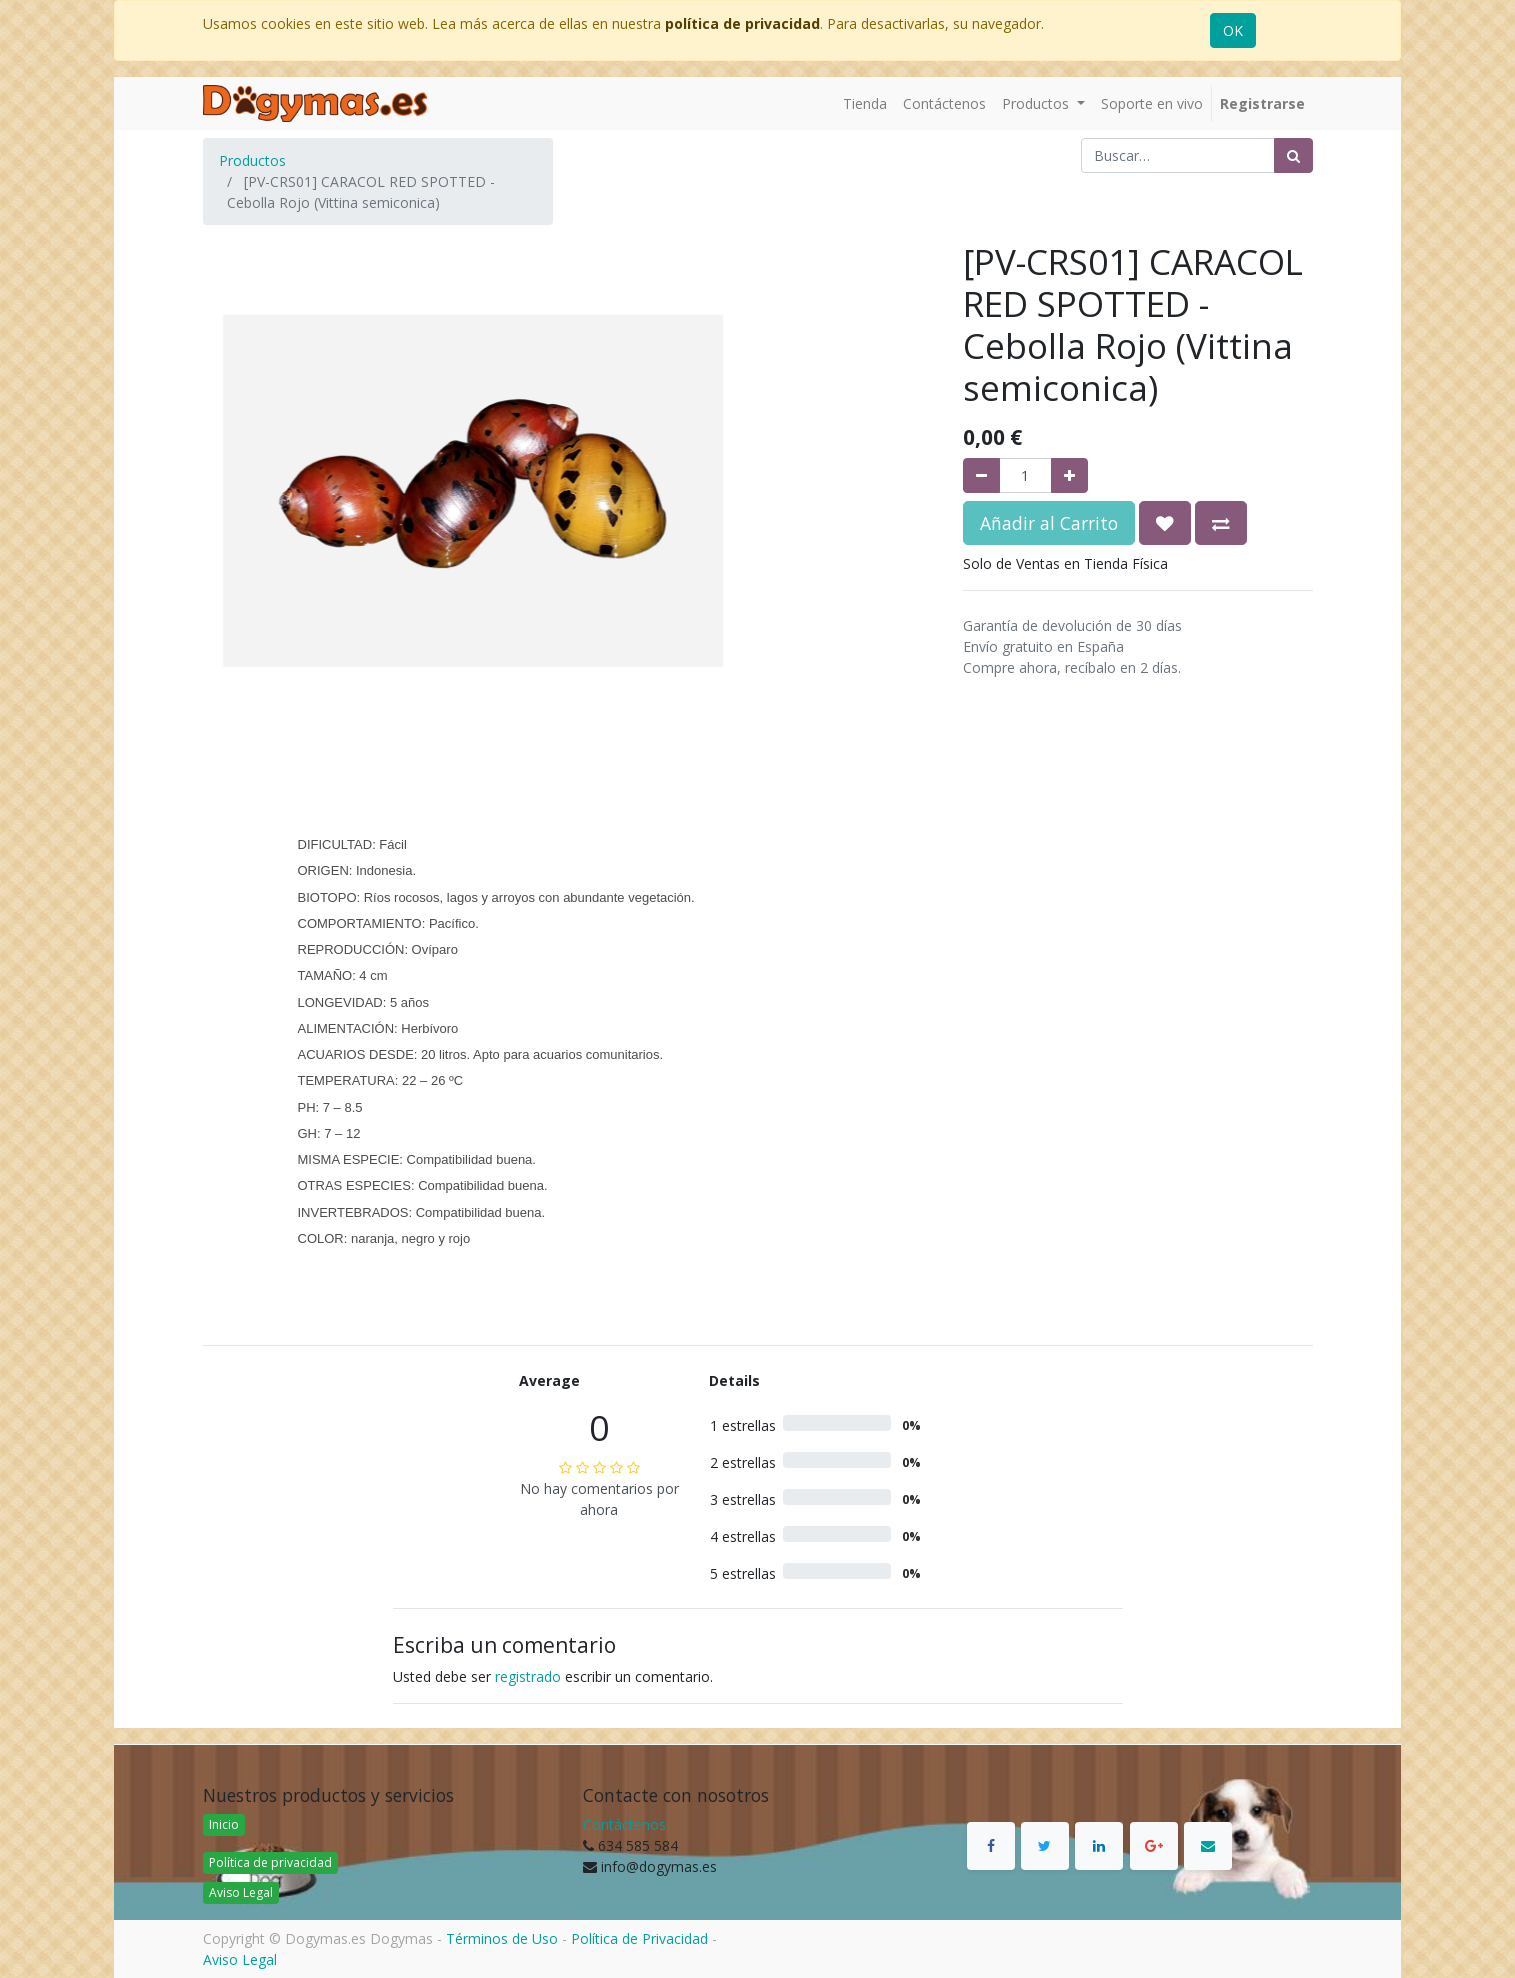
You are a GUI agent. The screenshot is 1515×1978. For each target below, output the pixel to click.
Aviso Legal (241, 1892)
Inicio (224, 1824)
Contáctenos (624, 1824)
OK (1233, 30)
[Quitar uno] (981, 475)
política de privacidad (742, 23)
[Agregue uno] (1069, 475)
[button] (1165, 523)
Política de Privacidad (639, 1938)
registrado (528, 1676)
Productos (252, 160)
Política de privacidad (270, 1862)
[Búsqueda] (1293, 155)
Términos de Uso (502, 1938)
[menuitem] (865, 103)
